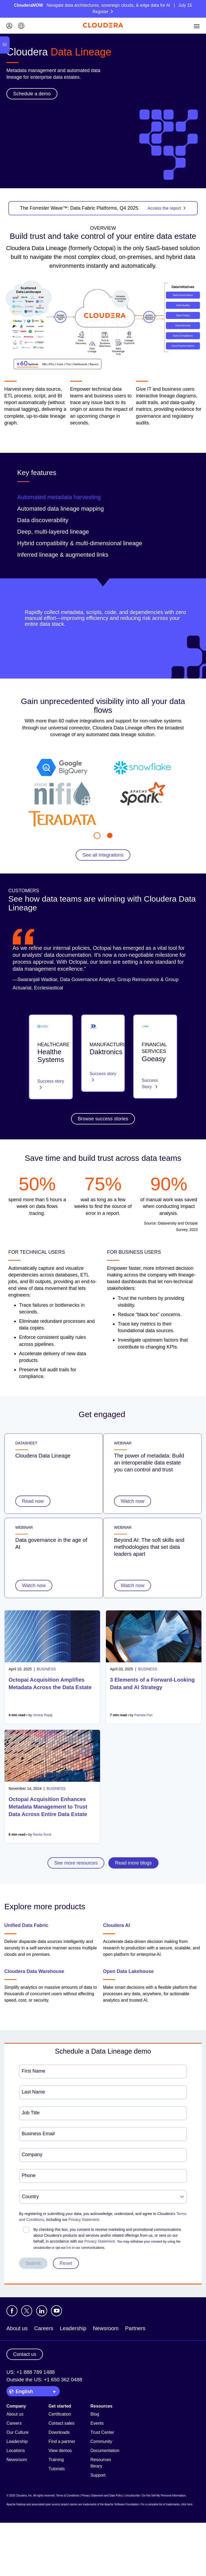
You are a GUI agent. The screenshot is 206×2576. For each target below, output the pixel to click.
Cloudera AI (116, 1925)
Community (101, 2441)
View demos (60, 2450)
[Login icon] (9, 26)
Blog (94, 2414)
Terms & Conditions (67, 2495)
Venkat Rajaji (43, 1715)
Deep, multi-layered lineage (53, 531)
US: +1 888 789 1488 (30, 2372)
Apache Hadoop (16, 2504)
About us (17, 2328)
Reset (66, 2263)
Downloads (59, 2432)
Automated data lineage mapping (60, 508)
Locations (15, 2450)
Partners (135, 2328)
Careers (43, 2328)
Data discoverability (42, 520)
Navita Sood (42, 1834)
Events (97, 2423)
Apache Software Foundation (121, 2504)
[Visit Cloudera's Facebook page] (11, 2310)
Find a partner (62, 2441)
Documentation (104, 2450)
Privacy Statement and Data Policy (102, 2495)
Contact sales (62, 2423)
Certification (60, 2414)
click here (186, 2504)
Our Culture (17, 2432)
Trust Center (102, 2432)
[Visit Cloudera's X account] (26, 2310)
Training (56, 2459)
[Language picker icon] (21, 26)
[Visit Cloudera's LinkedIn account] (41, 2310)
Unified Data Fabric (26, 1925)
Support (97, 2475)
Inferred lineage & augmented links (62, 554)
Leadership (73, 2328)
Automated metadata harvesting (59, 497)
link (68, 2248)
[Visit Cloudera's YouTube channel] (56, 2310)
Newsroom (106, 2328)
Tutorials (57, 2468)
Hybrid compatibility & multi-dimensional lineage (79, 543)
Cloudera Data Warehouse (34, 1971)
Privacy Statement (83, 2219)
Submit (33, 2263)
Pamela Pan (143, 1715)
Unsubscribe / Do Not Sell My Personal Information (155, 2495)
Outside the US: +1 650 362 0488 (44, 2379)
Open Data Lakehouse (128, 1971)
